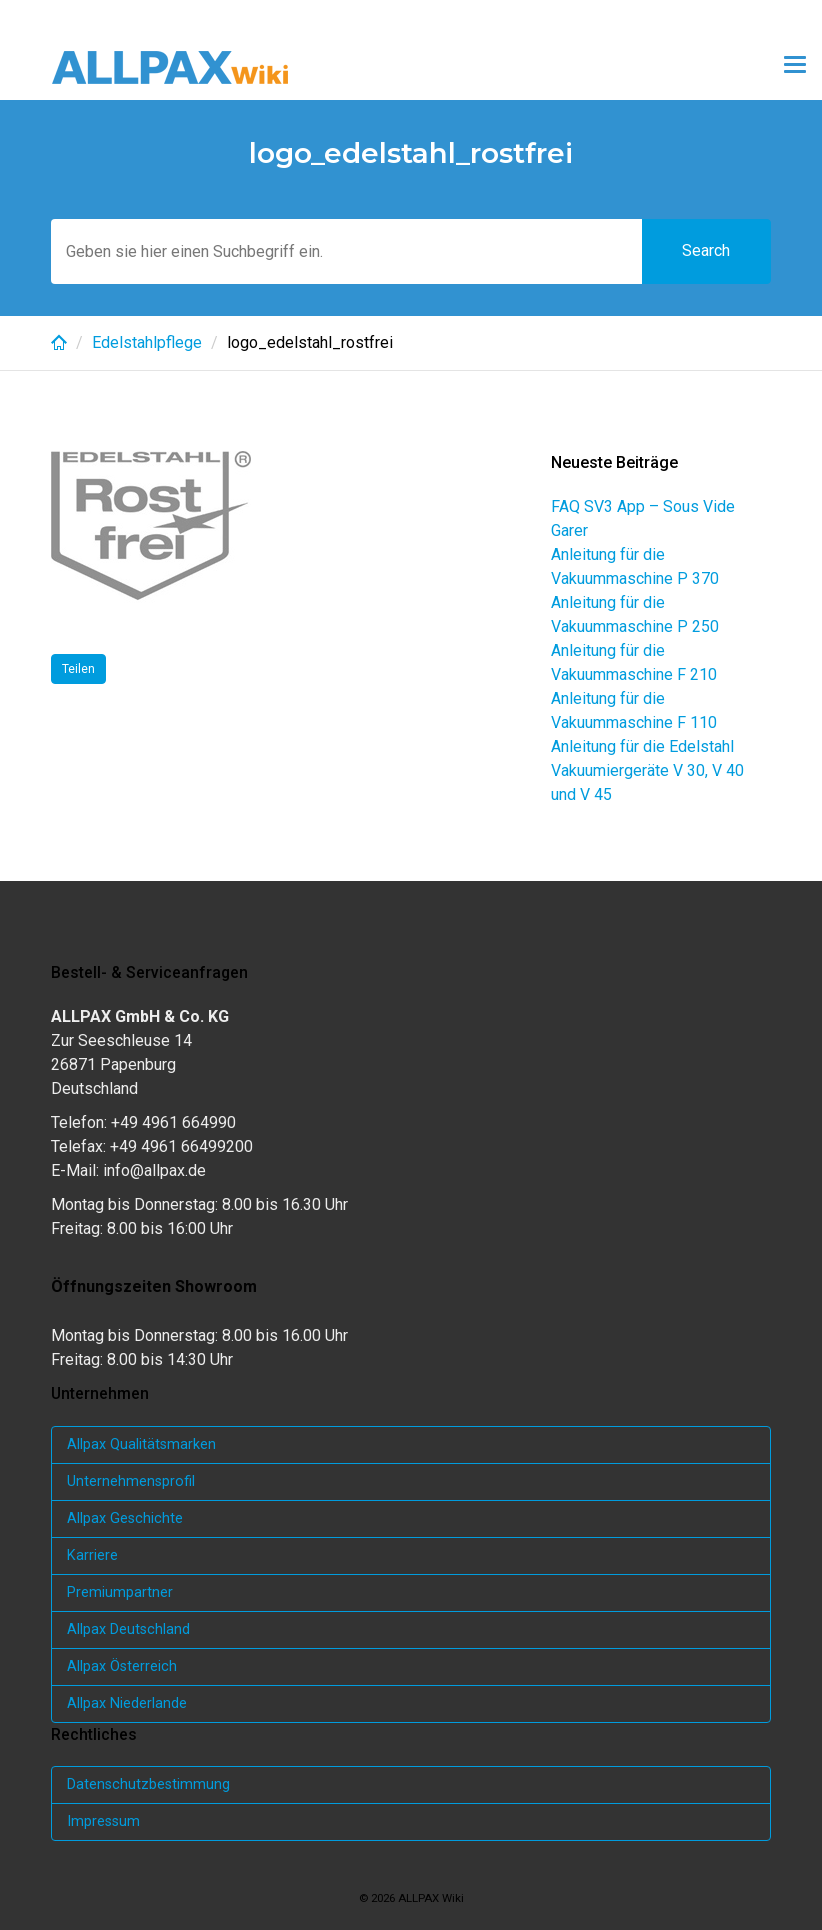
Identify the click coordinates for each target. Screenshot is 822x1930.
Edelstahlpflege (147, 342)
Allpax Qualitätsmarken (141, 1444)
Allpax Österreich (122, 1666)
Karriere (92, 1555)
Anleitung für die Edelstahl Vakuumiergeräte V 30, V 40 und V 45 (647, 770)
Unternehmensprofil (131, 1481)
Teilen (78, 669)
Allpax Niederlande (127, 1703)
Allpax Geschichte (125, 1518)
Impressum (103, 1821)
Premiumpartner (120, 1592)
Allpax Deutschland (128, 1629)
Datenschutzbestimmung (148, 1784)
